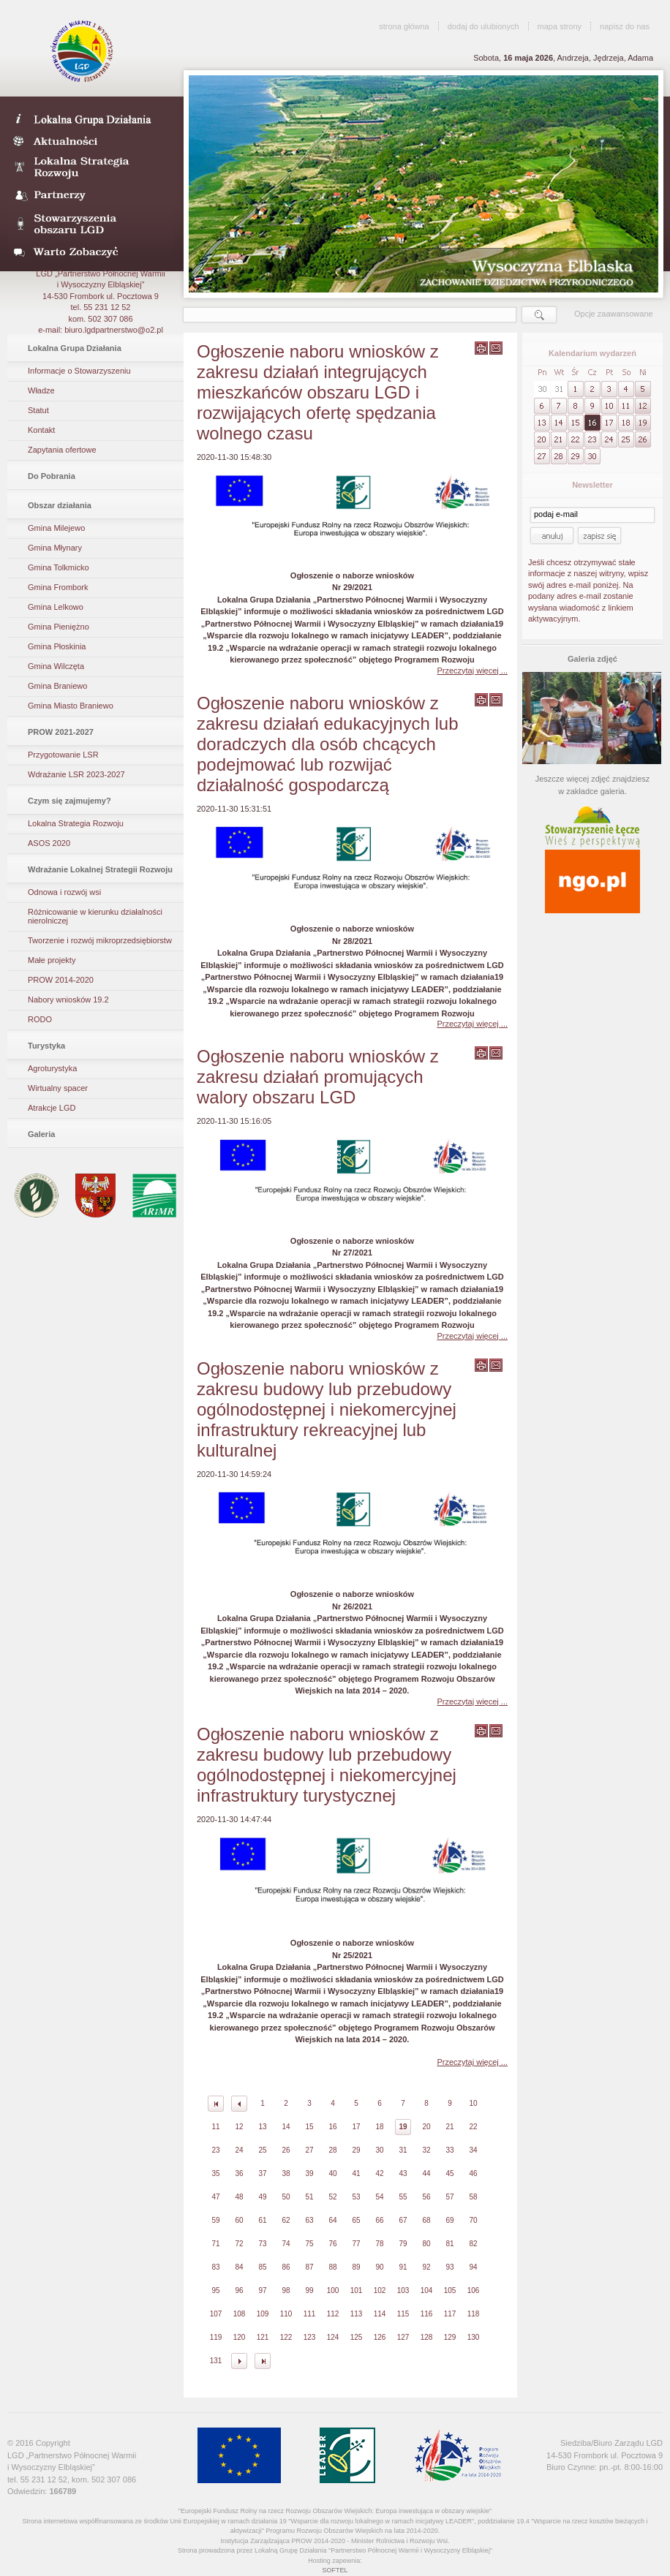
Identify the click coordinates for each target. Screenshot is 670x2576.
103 (403, 2290)
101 (356, 2290)
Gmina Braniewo (57, 685)
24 (239, 2150)
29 (356, 2150)
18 (379, 2127)
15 (309, 2127)
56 (426, 2197)
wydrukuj (481, 348)
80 (426, 2244)
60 (239, 2220)
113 (356, 2314)
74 (286, 2244)
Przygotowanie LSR (63, 754)
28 (332, 2150)
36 (239, 2173)
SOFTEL (334, 2570)
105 (450, 2290)
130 (473, 2337)
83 (215, 2267)
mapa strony (560, 26)
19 (403, 2127)
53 (356, 2197)
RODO (40, 1019)
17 (356, 2127)
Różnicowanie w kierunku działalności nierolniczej (95, 916)
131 (216, 2361)
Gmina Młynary (55, 547)
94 (473, 2267)
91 (403, 2267)
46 (473, 2173)
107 (216, 2314)
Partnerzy (90, 196)
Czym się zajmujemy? (69, 800)
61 (262, 2220)
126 (380, 2337)
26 (286, 2150)
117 (450, 2314)
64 (332, 2220)
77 (356, 2244)
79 (403, 2244)
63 (309, 2220)
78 (379, 2244)
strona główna (404, 26)
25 (262, 2150)
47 (215, 2197)
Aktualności (90, 140)
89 (356, 2267)
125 (356, 2337)
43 (403, 2173)
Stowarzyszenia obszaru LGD (90, 224)
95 (215, 2290)
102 (380, 2290)
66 (379, 2220)
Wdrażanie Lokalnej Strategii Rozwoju (100, 869)
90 (379, 2267)
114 (380, 2314)
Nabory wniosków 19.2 (68, 999)
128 (427, 2337)
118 (473, 2314)
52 (332, 2197)
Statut (38, 410)
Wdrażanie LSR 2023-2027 (76, 774)
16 (332, 2127)
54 (379, 2197)
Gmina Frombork (58, 587)
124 (333, 2337)
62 (286, 2220)
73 (262, 2244)
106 (473, 2290)
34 (473, 2150)
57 (449, 2197)
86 (286, 2267)
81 (449, 2244)
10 (473, 2103)
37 (262, 2173)
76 (332, 2244)
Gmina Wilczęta (56, 666)
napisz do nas (625, 26)
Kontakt (41, 430)
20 (426, 2127)
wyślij (495, 348)
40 (332, 2173)
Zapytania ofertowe (62, 449)
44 (426, 2173)
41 (356, 2173)
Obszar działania (59, 505)
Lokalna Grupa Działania (74, 348)
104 (427, 2290)
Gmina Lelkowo (55, 607)
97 (262, 2290)
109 (263, 2314)
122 (286, 2337)
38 (286, 2173)
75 (309, 2244)
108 (239, 2314)
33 (449, 2150)
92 (426, 2267)
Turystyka (46, 1045)
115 (403, 2314)
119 (216, 2337)
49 (262, 2197)
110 (286, 2314)
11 (215, 2127)
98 (286, 2290)
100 (333, 2290)
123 (310, 2337)
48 (239, 2197)
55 (403, 2197)
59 (215, 2220)
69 (449, 2220)
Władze (41, 390)
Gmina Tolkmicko (58, 567)
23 (215, 2150)
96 (239, 2290)
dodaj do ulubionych (483, 26)
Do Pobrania (51, 476)
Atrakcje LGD (51, 1107)
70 (473, 2220)
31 (403, 2150)
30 (379, 2150)
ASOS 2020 (49, 843)
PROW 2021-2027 (61, 732)
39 (309, 2173)
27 (309, 2150)
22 (473, 2127)
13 (262, 2127)
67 (403, 2220)
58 (473, 2197)
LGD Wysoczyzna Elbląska (83, 51)
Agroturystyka (52, 1068)
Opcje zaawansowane (613, 313)
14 (286, 2127)
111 (310, 2314)
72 (239, 2244)
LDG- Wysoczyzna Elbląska (90, 118)
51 (309, 2197)
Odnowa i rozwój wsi (64, 892)
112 (333, 2314)
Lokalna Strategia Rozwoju (90, 168)
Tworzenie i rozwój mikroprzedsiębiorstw (100, 940)
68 (426, 2220)
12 (239, 2127)
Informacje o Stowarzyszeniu (79, 370)
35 (215, 2173)
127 (403, 2337)
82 (473, 2244)
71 (215, 2244)
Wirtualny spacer (58, 1088)
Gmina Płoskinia (57, 646)
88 (332, 2267)
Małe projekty (51, 960)
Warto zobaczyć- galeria (90, 251)
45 (449, 2173)
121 (263, 2337)
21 (449, 2127)
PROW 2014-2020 (61, 979)
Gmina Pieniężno (58, 626)
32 (426, 2150)
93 (449, 2267)
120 (239, 2337)
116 (427, 2314)
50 (286, 2197)
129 (450, 2337)
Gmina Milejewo (56, 528)
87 (309, 2267)
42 (379, 2173)
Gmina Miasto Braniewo (70, 705)
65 (356, 2220)
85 (262, 2267)
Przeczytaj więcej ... (472, 670)
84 (239, 2267)
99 (309, 2290)
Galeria (41, 1134)
